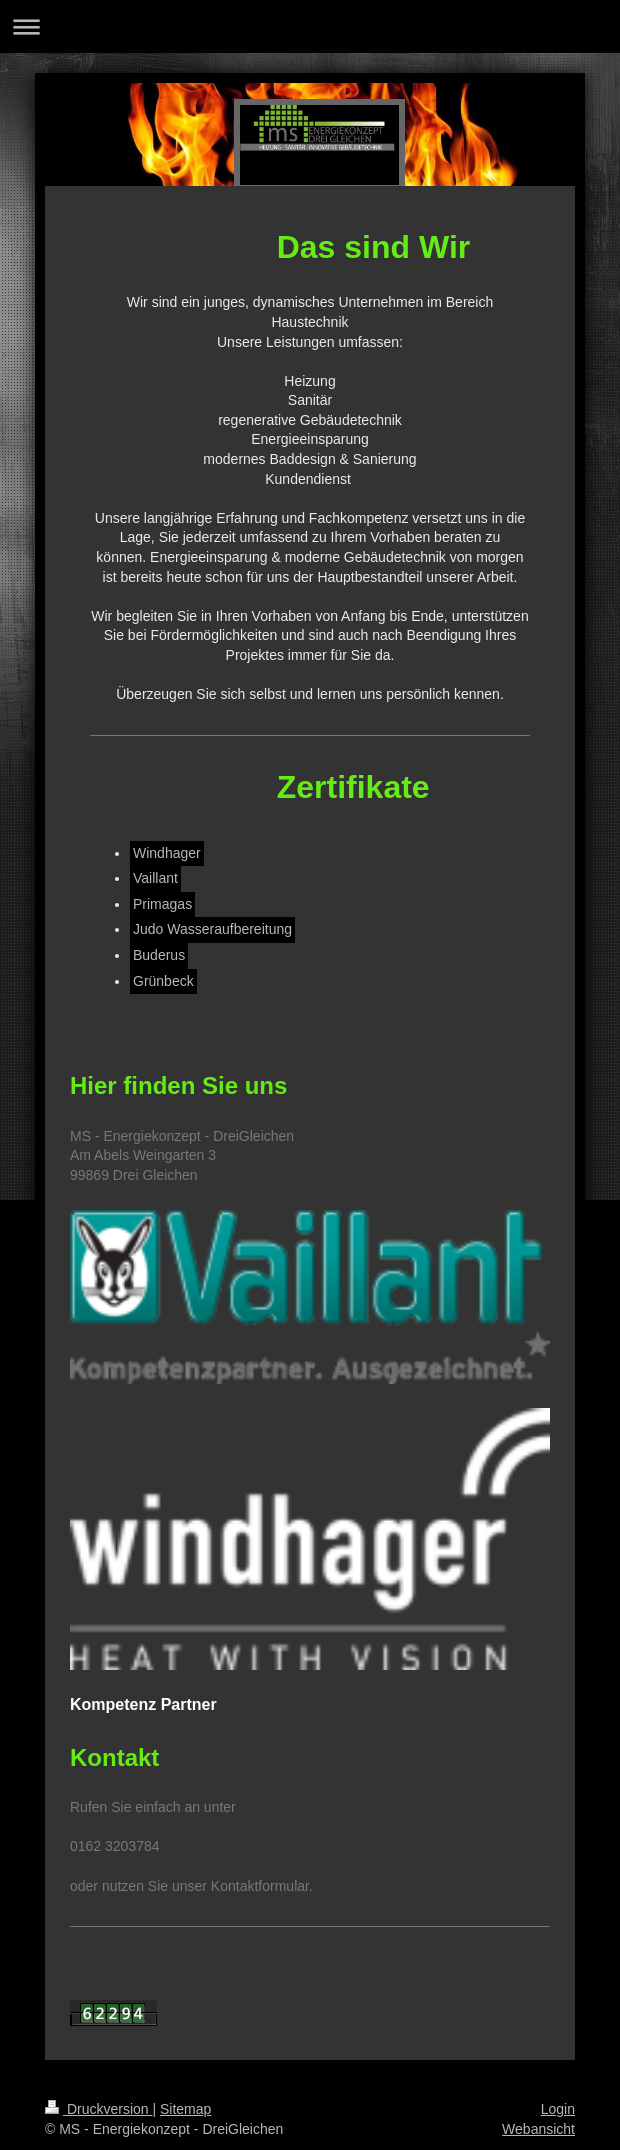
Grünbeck (163, 981)
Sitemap (185, 2109)
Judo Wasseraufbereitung (212, 929)
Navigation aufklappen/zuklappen (310, 26)
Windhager (167, 853)
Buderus (159, 955)
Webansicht (538, 2129)
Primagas (162, 904)
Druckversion (98, 2109)
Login (558, 2109)
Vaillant (155, 878)
